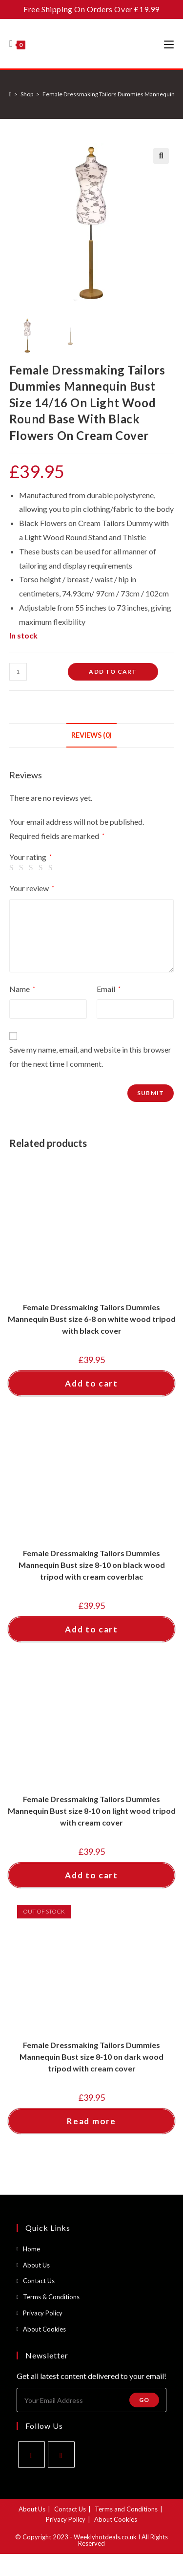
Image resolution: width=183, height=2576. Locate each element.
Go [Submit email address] (144, 2399)
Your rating (30, 857)
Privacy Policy (42, 2313)
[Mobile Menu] (169, 44)
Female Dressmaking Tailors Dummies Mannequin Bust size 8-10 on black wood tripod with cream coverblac (92, 1564)
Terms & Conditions (51, 2297)
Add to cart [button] (91, 1383)
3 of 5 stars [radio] (33, 868)
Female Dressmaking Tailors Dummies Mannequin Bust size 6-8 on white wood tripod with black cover (92, 1318)
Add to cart (113, 671)
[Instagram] (61, 2454)
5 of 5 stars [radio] (52, 868)
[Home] (10, 94)
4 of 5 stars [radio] (42, 868)
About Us (36, 2265)
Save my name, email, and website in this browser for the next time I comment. (90, 1056)
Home (31, 2249)
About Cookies (44, 2329)
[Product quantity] (18, 672)
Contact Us (39, 2281)
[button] (161, 156)
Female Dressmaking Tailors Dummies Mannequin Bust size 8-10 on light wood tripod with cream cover (92, 1810)
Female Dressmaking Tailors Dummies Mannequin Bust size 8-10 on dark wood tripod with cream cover (91, 2056)
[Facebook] (31, 2454)
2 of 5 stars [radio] (23, 868)
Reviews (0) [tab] (91, 735)
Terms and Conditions (126, 2509)
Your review (31, 888)
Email (109, 988)
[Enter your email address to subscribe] (92, 2400)
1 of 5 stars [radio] (13, 868)
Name (22, 988)
